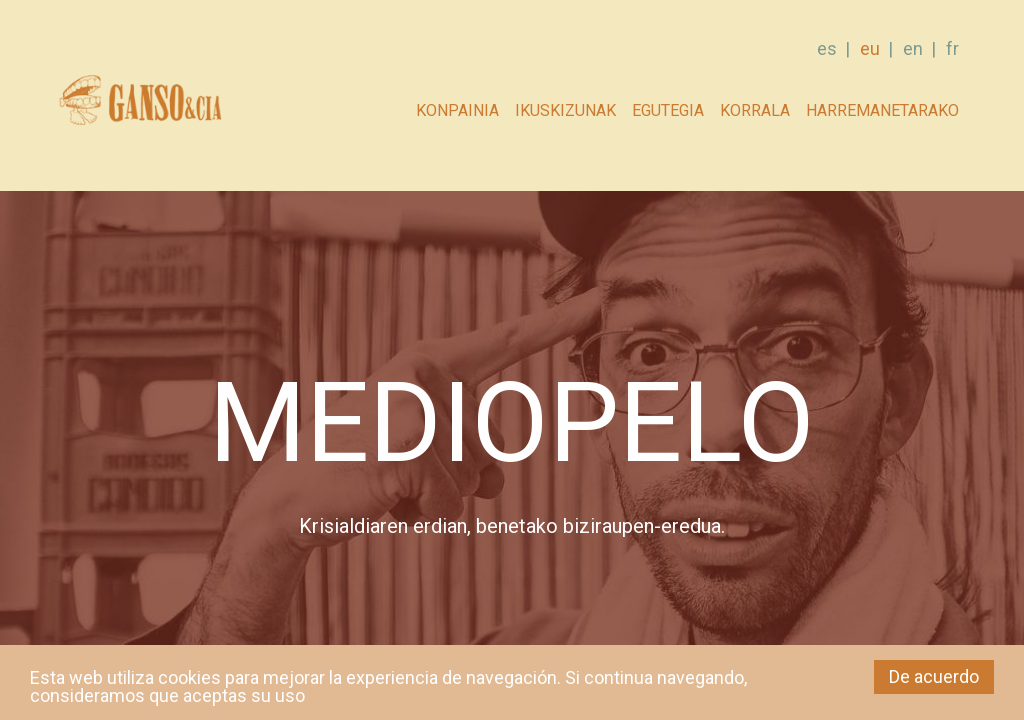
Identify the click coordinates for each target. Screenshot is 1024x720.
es (827, 48)
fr (952, 48)
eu (870, 48)
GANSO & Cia (139, 105)
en (913, 48)
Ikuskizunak (565, 110)
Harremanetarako (882, 110)
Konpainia (457, 110)
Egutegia (668, 110)
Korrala (755, 110)
